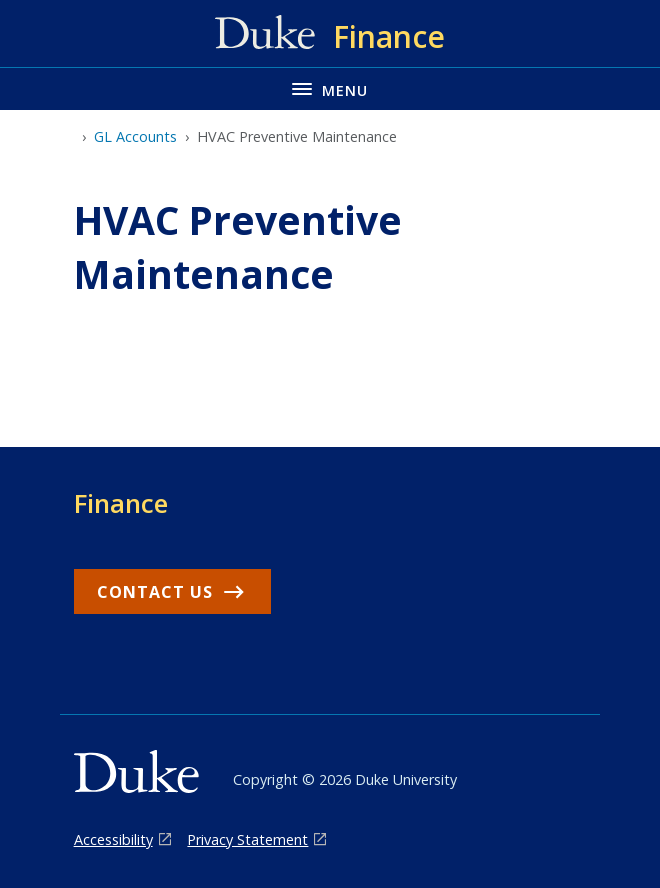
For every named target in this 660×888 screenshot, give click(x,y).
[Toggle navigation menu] (330, 88)
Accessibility (113, 839)
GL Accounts (135, 136)
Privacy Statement (247, 839)
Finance (121, 503)
